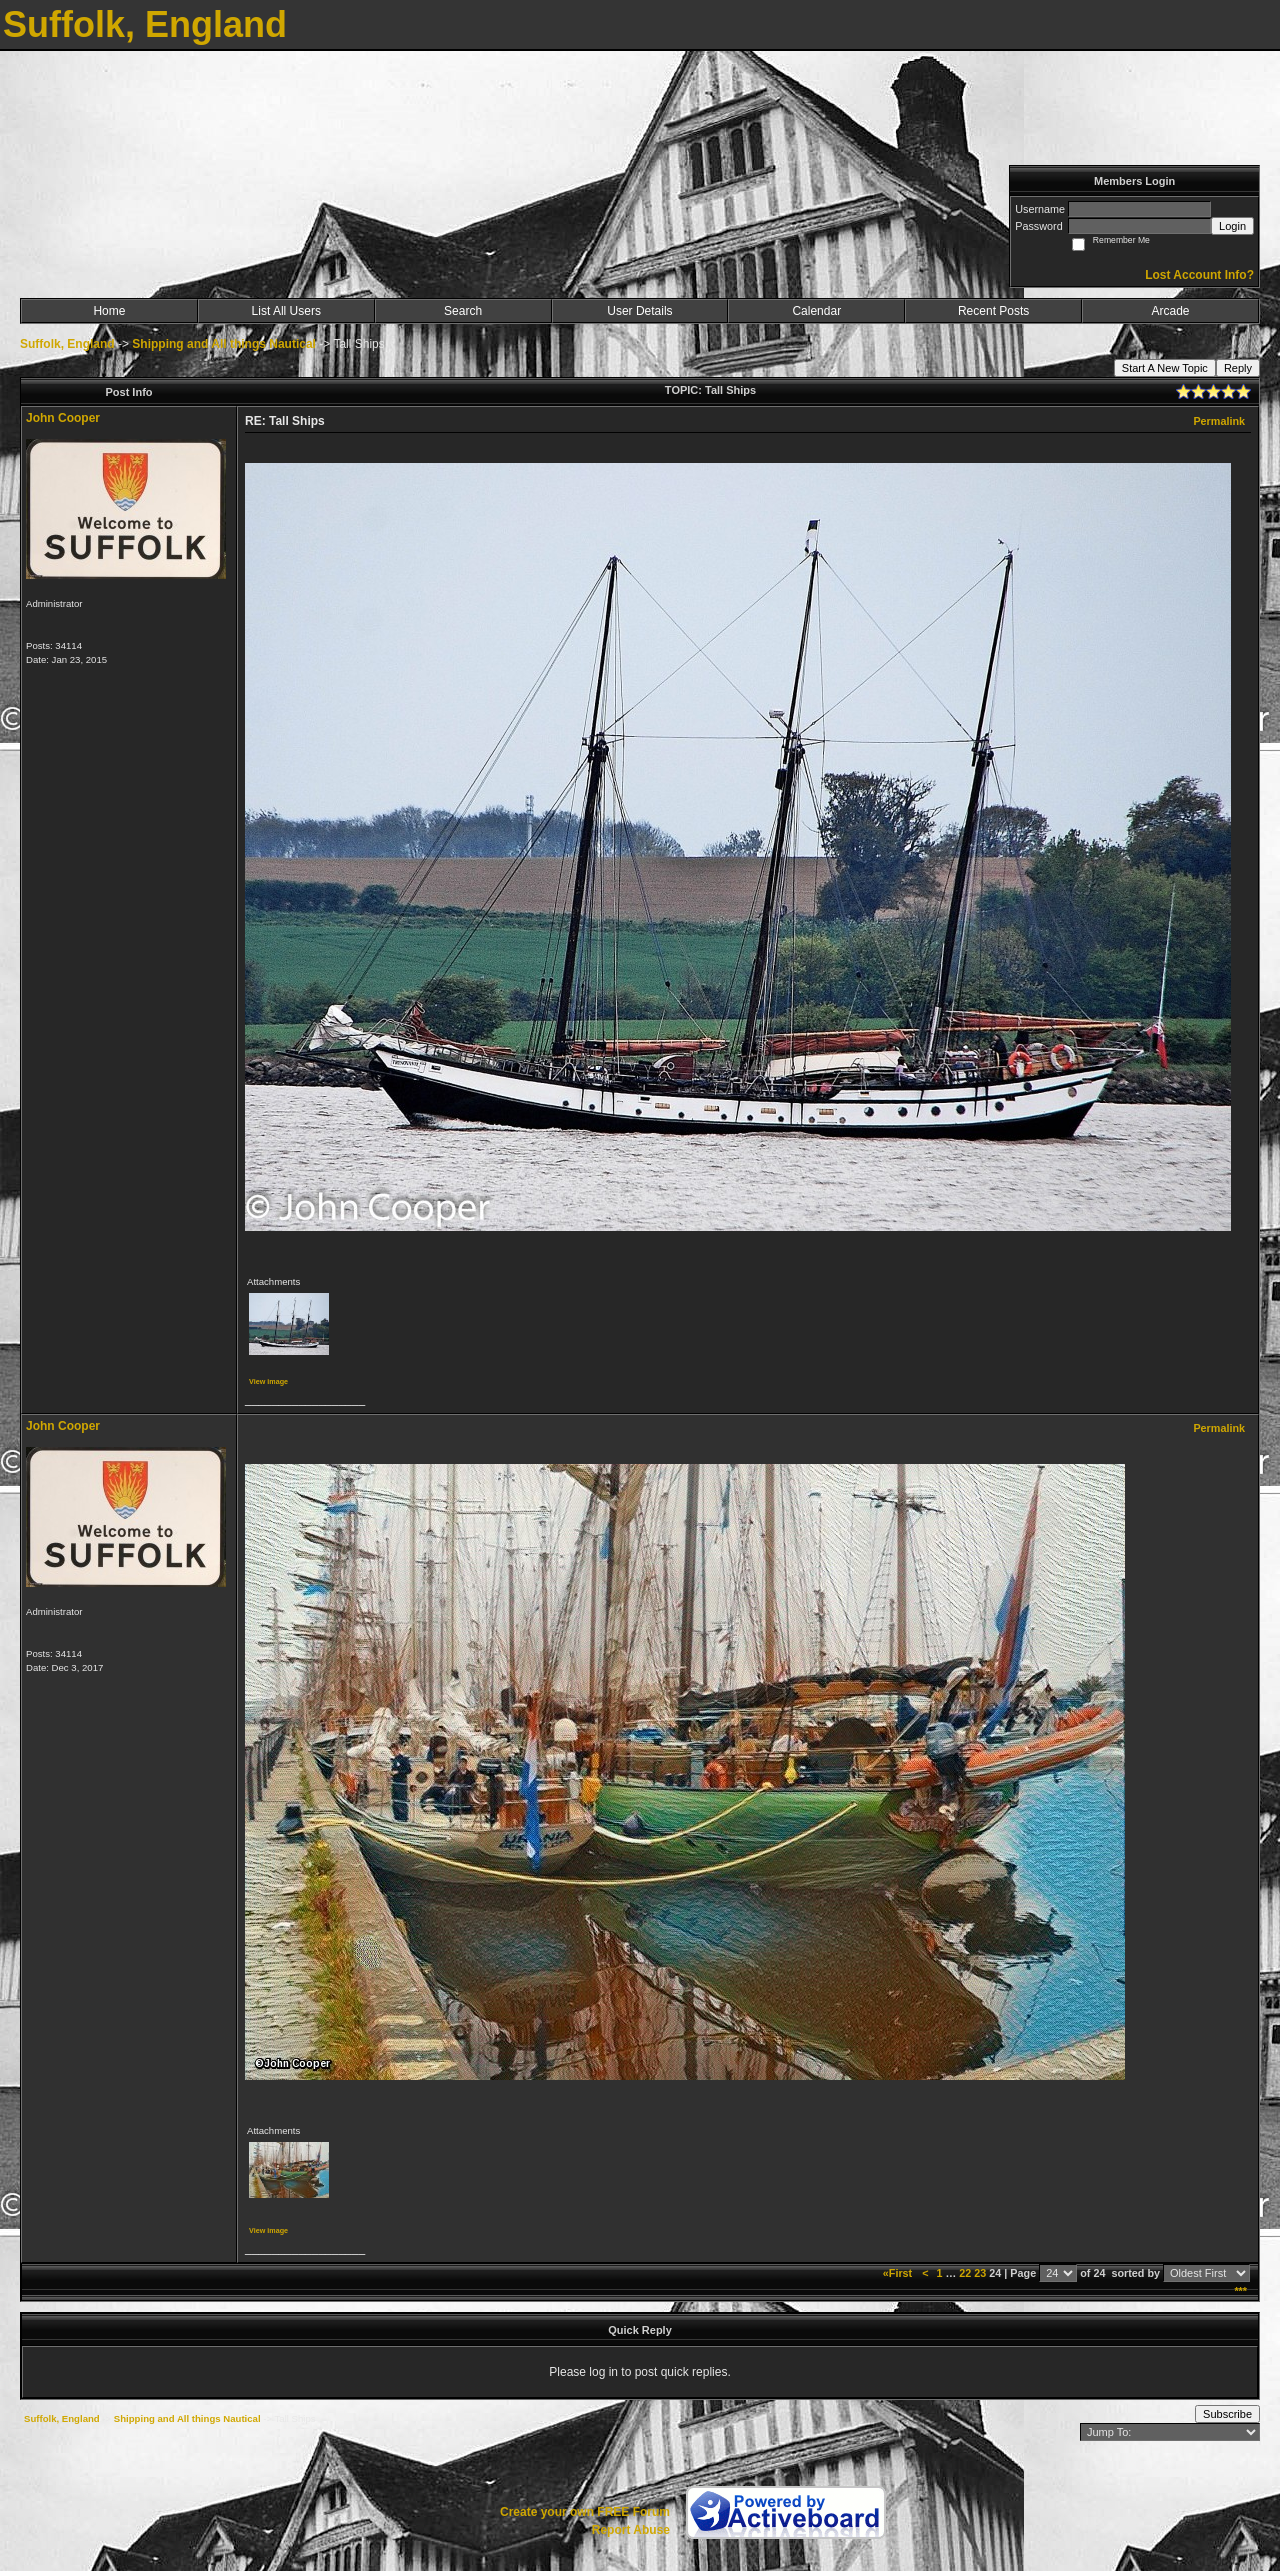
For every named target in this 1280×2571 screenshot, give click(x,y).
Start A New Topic (1165, 368)
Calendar (816, 311)
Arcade (1171, 311)
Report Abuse (631, 2530)
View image (268, 1381)
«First (899, 2273)
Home (109, 311)
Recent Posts (993, 311)
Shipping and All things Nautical (224, 344)
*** (1240, 2291)
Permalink (1219, 421)
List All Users (286, 311)
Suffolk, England (67, 344)
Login (1232, 226)
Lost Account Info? (1199, 275)
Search (463, 311)
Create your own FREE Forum (585, 2512)
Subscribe (1227, 2414)
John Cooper (63, 418)
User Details (639, 311)
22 (965, 2273)
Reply (1238, 368)
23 (980, 2273)
